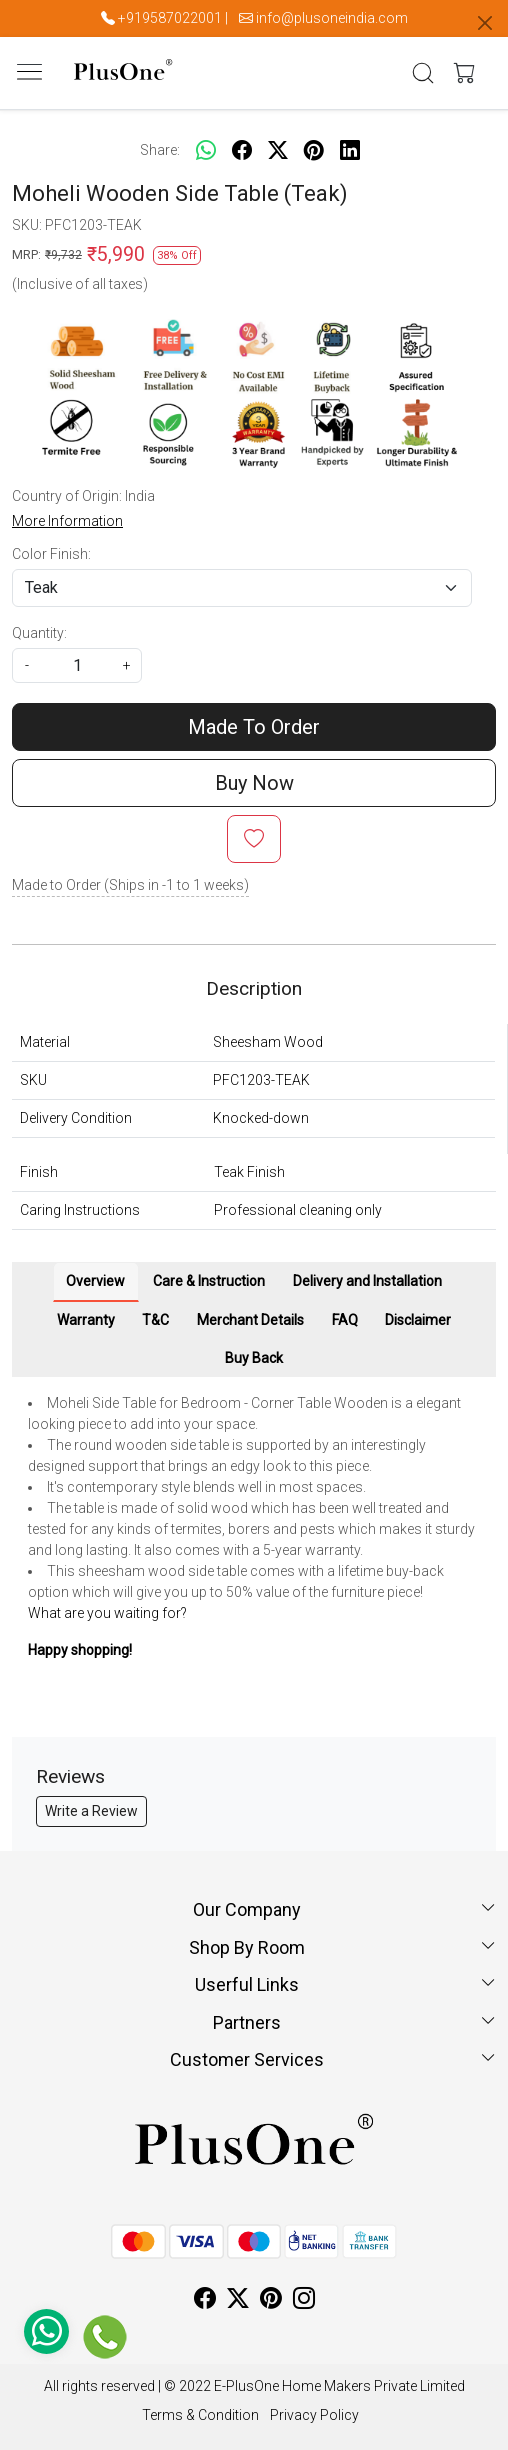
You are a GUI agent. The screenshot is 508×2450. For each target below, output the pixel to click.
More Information (67, 521)
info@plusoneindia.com (332, 18)
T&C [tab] (155, 1320)
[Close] (485, 23)
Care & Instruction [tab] (209, 1281)
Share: (160, 150)
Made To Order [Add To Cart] (254, 727)
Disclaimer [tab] (418, 1320)
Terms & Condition (200, 2415)
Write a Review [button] (91, 1811)
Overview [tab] (95, 1281)
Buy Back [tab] (254, 1358)
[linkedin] (350, 150)
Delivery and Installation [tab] (367, 1281)
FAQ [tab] (345, 1320)
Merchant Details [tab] (250, 1320)
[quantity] (77, 665)
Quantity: (39, 633)
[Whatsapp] (206, 150)
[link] (423, 73)
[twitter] (278, 150)
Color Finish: (51, 554)
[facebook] (242, 150)
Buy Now (254, 783)
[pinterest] (314, 150)
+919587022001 (170, 18)
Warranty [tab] (86, 1320)
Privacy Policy (314, 2415)
